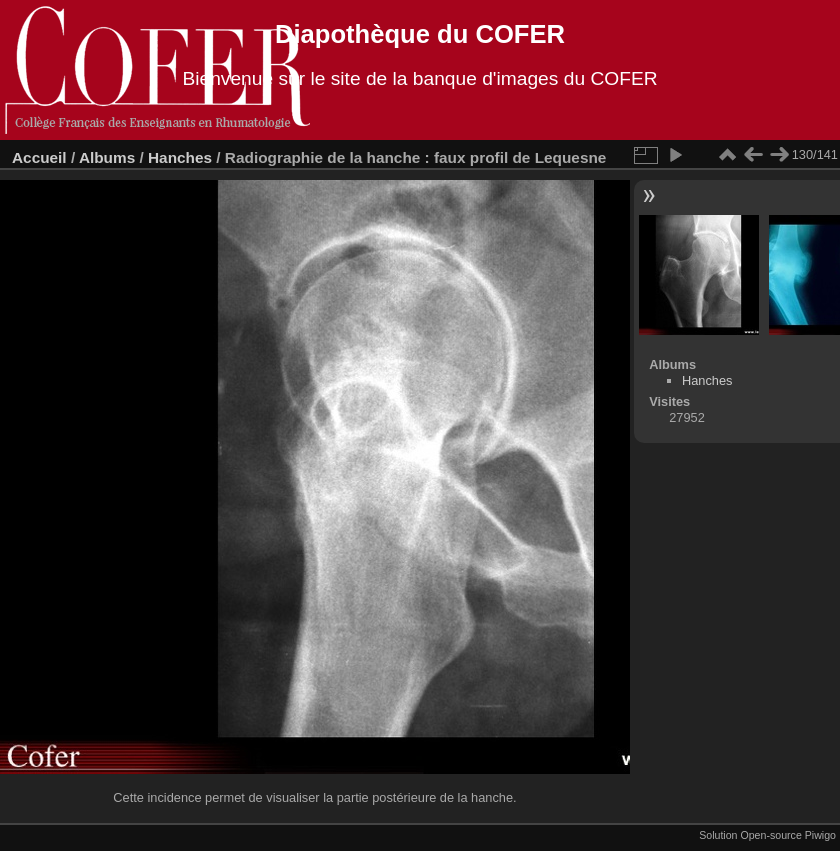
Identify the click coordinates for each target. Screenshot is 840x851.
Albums (107, 157)
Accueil (39, 157)
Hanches (180, 157)
